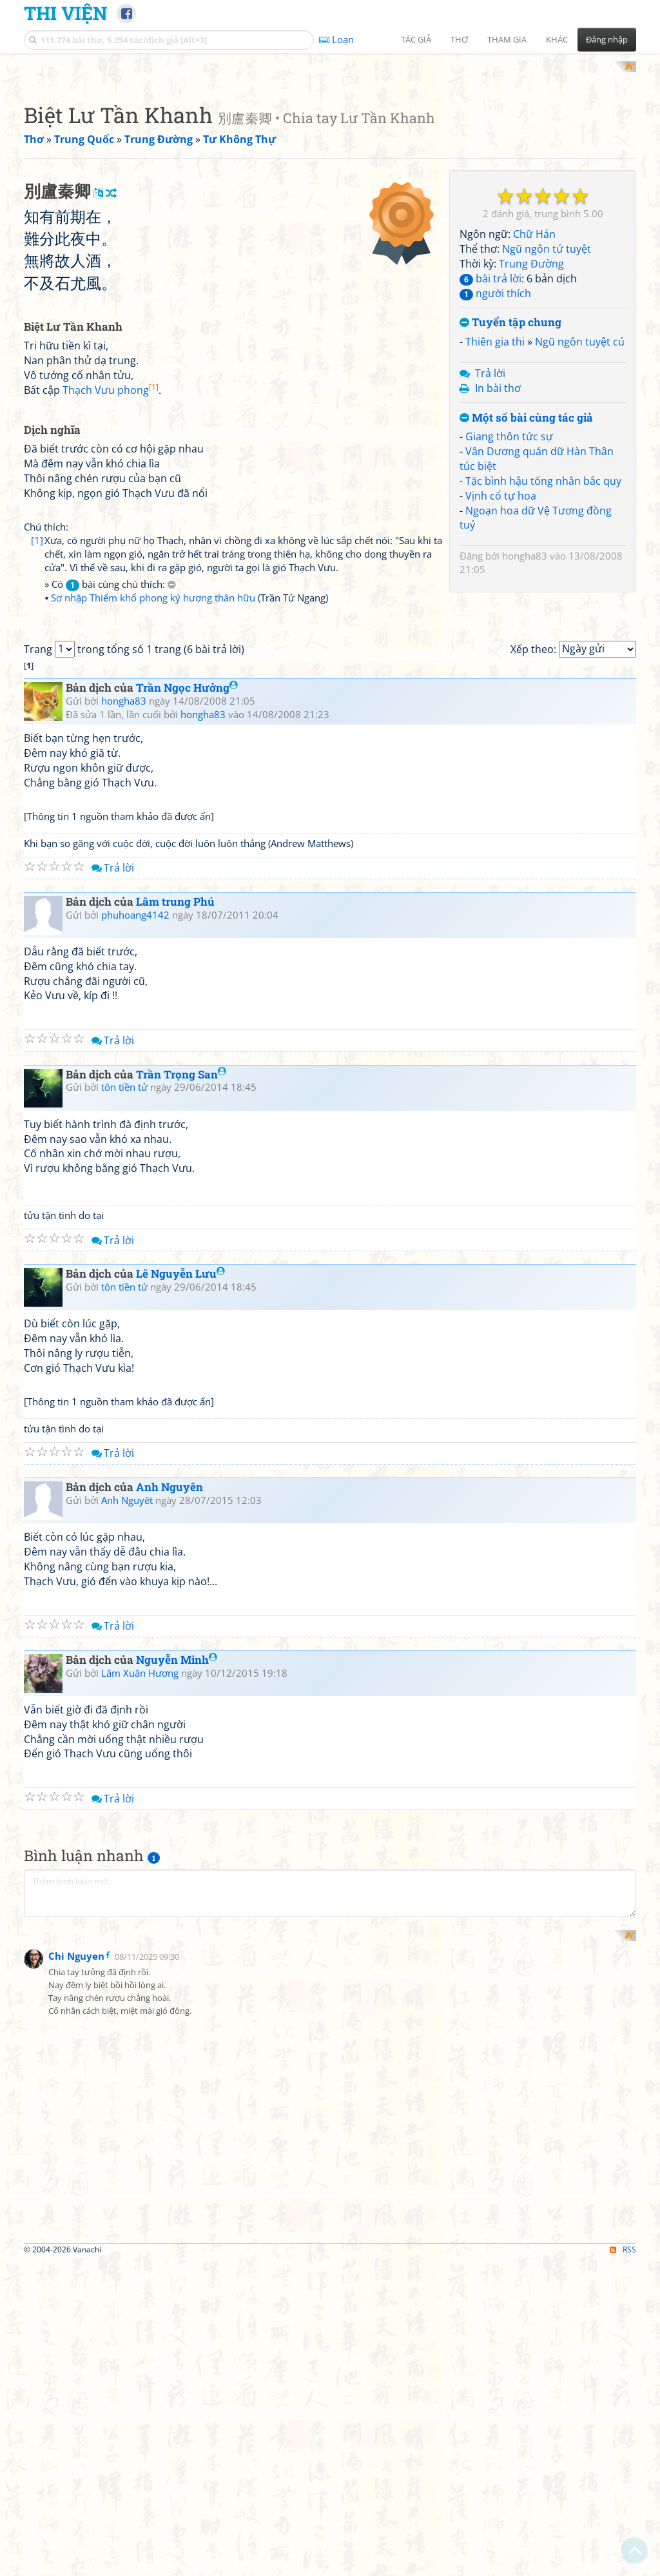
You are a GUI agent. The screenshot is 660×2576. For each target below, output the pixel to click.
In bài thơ (498, 556)
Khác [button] (557, 39)
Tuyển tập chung (510, 491)
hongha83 (524, 724)
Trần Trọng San (181, 1590)
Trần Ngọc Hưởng (187, 1203)
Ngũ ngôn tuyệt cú (580, 510)
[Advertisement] (330, 151)
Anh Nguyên (169, 2003)
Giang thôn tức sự (509, 605)
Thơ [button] (459, 39)
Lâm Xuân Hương (140, 2188)
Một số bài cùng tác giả (526, 586)
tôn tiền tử (124, 1603)
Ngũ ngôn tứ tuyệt (546, 418)
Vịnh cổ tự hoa (500, 664)
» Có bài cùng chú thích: (110, 919)
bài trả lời (490, 447)
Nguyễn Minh (176, 2175)
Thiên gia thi (495, 510)
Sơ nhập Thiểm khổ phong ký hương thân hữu (153, 932)
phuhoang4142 (135, 1430)
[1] (37, 889)
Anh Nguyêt (127, 2015)
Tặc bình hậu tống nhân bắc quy (543, 649)
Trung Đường (531, 432)
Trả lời (490, 541)
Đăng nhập (607, 39)
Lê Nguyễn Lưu (180, 1789)
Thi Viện (65, 13)
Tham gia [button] (507, 39)
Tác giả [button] (416, 39)
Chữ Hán (534, 403)
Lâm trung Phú (175, 1417)
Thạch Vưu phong (111, 739)
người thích (495, 461)
